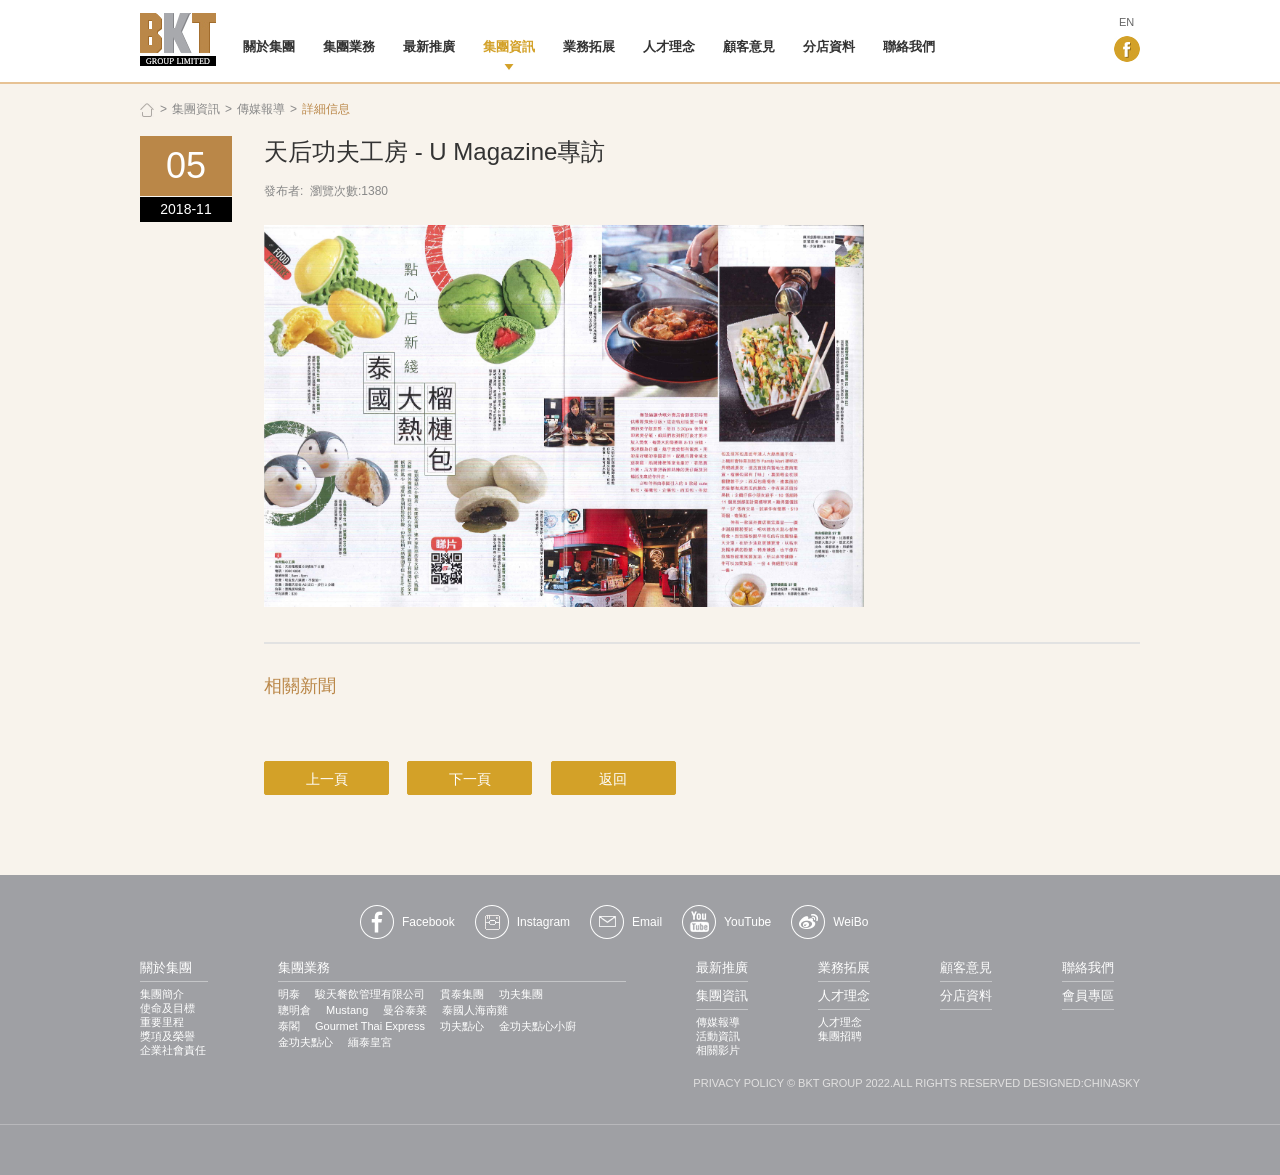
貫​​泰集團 (462, 994)
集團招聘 (840, 1036)
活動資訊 (718, 1036)
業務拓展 (589, 46)
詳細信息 (326, 109)
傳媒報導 (261, 109)
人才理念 (669, 46)
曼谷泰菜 (405, 1010)
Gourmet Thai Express (370, 1026)
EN (1126, 22)
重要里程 (162, 1022)
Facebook (428, 922)
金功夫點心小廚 (537, 1026)
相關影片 (718, 1050)
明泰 (289, 994)
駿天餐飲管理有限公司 (370, 994)
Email (647, 922)
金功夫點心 (305, 1042)
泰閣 (289, 1026)
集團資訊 (509, 46)
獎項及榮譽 (167, 1036)
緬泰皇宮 (370, 1042)
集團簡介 (162, 994)
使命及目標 (167, 1008)
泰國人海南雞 (475, 1010)
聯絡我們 (909, 46)
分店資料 (829, 46)
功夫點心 (462, 1026)
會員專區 (1088, 995)
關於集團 (269, 46)
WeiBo (850, 922)
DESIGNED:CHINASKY (1081, 1083)
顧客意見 (749, 46)
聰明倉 (294, 1010)
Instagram (543, 922)
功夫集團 (521, 994)
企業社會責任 (173, 1050)
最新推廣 (429, 46)
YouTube (747, 922)
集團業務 (349, 46)
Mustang (347, 1010)
